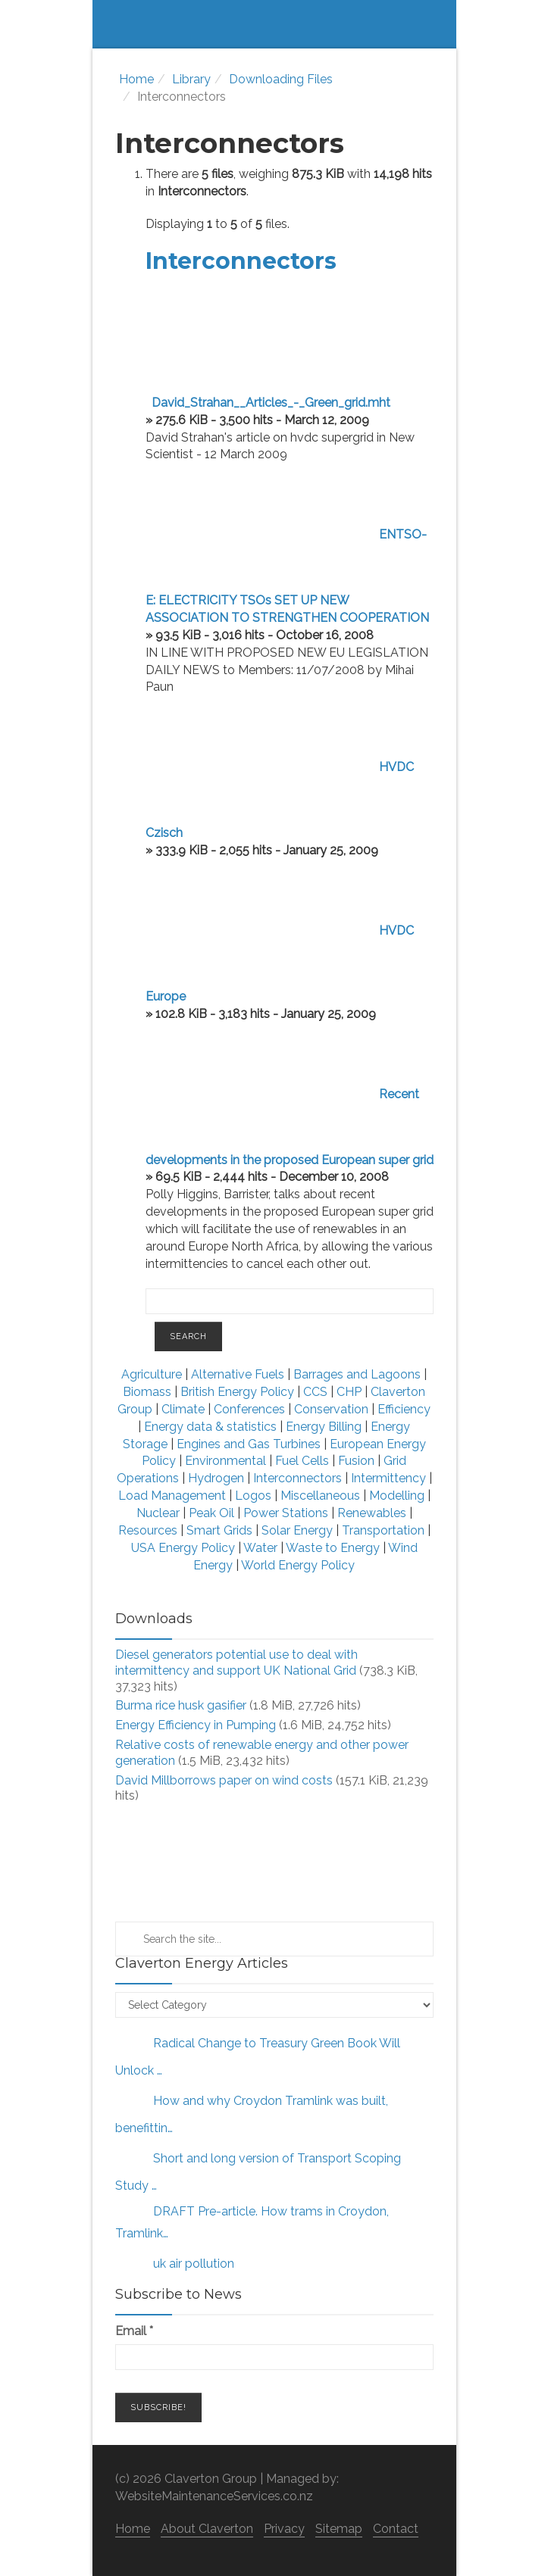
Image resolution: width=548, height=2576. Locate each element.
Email (134, 2331)
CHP (349, 1392)
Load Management (172, 1495)
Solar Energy (297, 1530)
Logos (253, 1495)
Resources (147, 1530)
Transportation (383, 1530)
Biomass (147, 1392)
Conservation (331, 1409)
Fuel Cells (302, 1460)
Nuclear (158, 1513)
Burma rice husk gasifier (180, 1705)
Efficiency (404, 1409)
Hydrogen (217, 1478)
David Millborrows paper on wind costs (224, 1780)
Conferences (249, 1409)
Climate (183, 1409)
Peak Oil (211, 1513)
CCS (315, 1392)
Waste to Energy (333, 1548)
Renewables (371, 1513)
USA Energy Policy (183, 1548)
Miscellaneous (320, 1495)
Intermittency (388, 1478)
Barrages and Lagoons (358, 1374)
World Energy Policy (298, 1565)
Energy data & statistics (210, 1426)
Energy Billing (325, 1426)
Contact (395, 2528)
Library (191, 79)
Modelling (396, 1495)
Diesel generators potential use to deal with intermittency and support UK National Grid (236, 1662)
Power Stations (285, 1513)
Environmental (225, 1460)
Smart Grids (219, 1530)
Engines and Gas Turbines (249, 1444)
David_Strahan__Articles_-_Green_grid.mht (271, 402)
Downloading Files (281, 79)
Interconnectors (241, 261)
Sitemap (338, 2528)
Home (136, 79)
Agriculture (151, 1374)
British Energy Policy (237, 1392)
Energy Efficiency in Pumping (195, 1725)
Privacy (284, 2528)
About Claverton (207, 2528)
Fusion (356, 1460)
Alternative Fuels (239, 1374)
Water (260, 1548)
